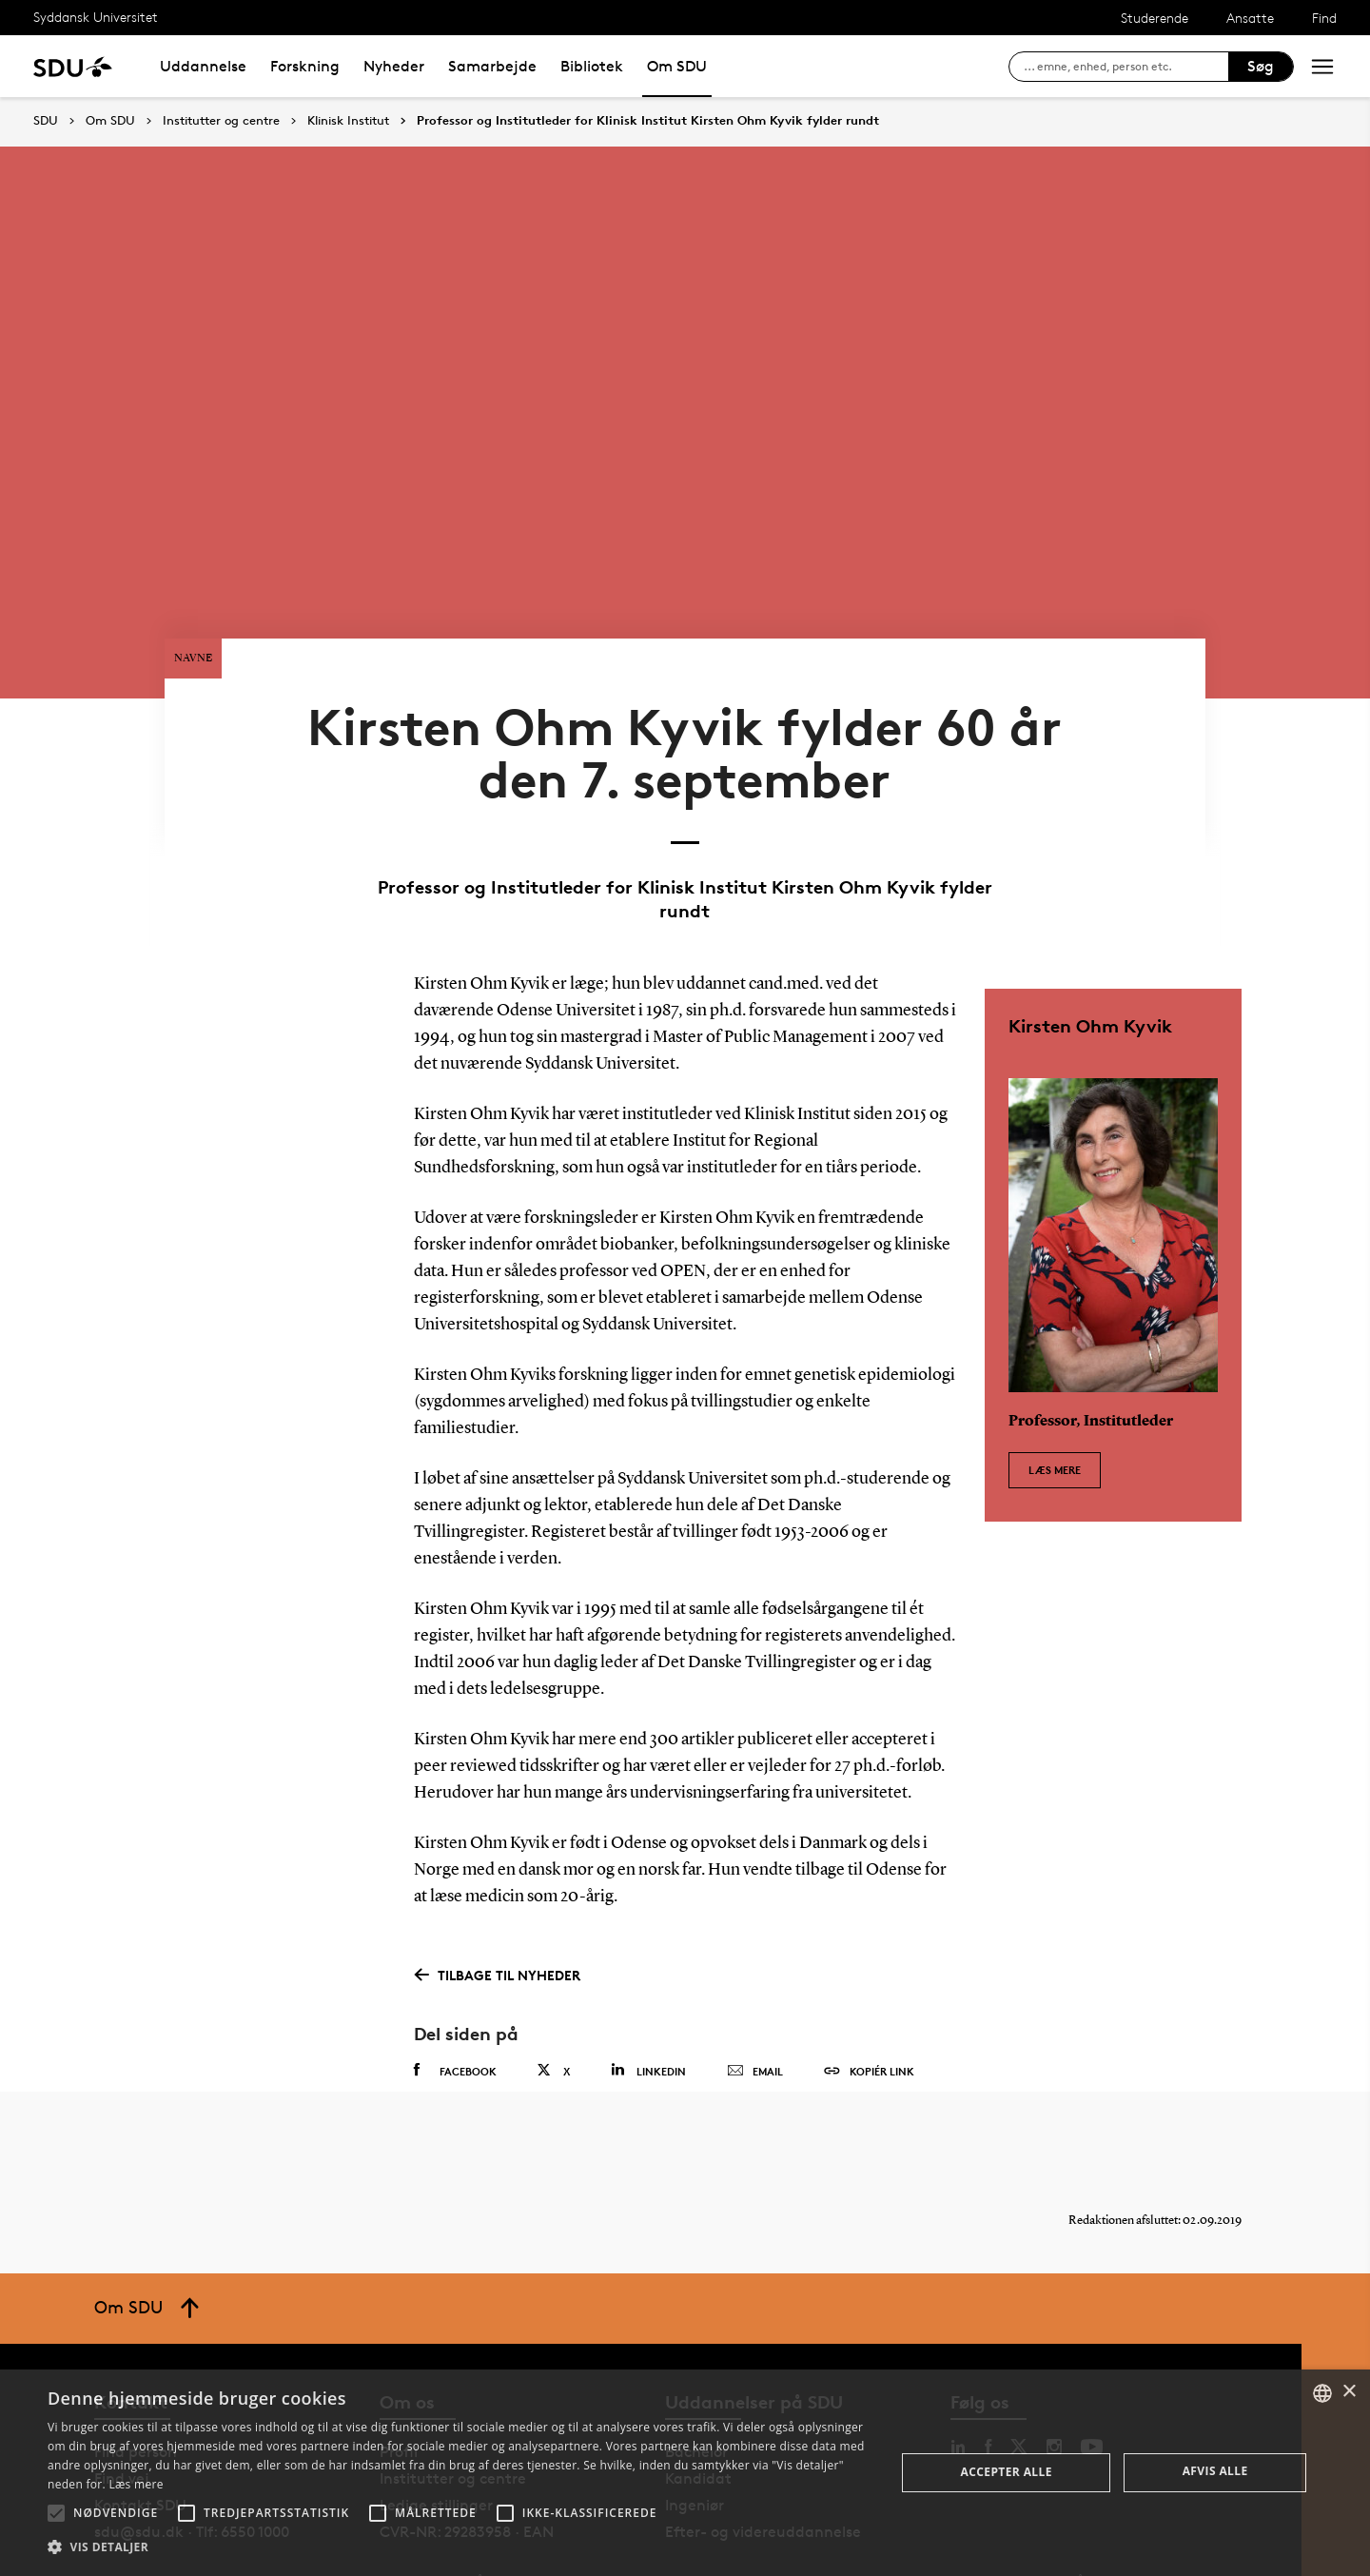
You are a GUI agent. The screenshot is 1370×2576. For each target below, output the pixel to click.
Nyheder (393, 66)
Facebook (455, 2017)
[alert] (685, 2473)
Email (755, 2018)
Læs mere (1054, 1407)
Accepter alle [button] (1006, 2472)
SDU (45, 120)
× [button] (1348, 2392)
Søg (1260, 66)
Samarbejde (492, 66)
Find (1324, 18)
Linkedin (648, 2017)
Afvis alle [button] (1215, 2471)
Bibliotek (591, 66)
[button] (56, 2513)
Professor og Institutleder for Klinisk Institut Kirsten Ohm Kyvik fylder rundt (648, 121)
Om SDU (677, 66)
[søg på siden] (1126, 66)
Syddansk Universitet (95, 17)
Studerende (1154, 18)
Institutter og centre (221, 121)
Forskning (305, 66)
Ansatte (1250, 18)
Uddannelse (203, 66)
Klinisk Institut (348, 121)
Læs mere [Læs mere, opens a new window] (135, 2484)
